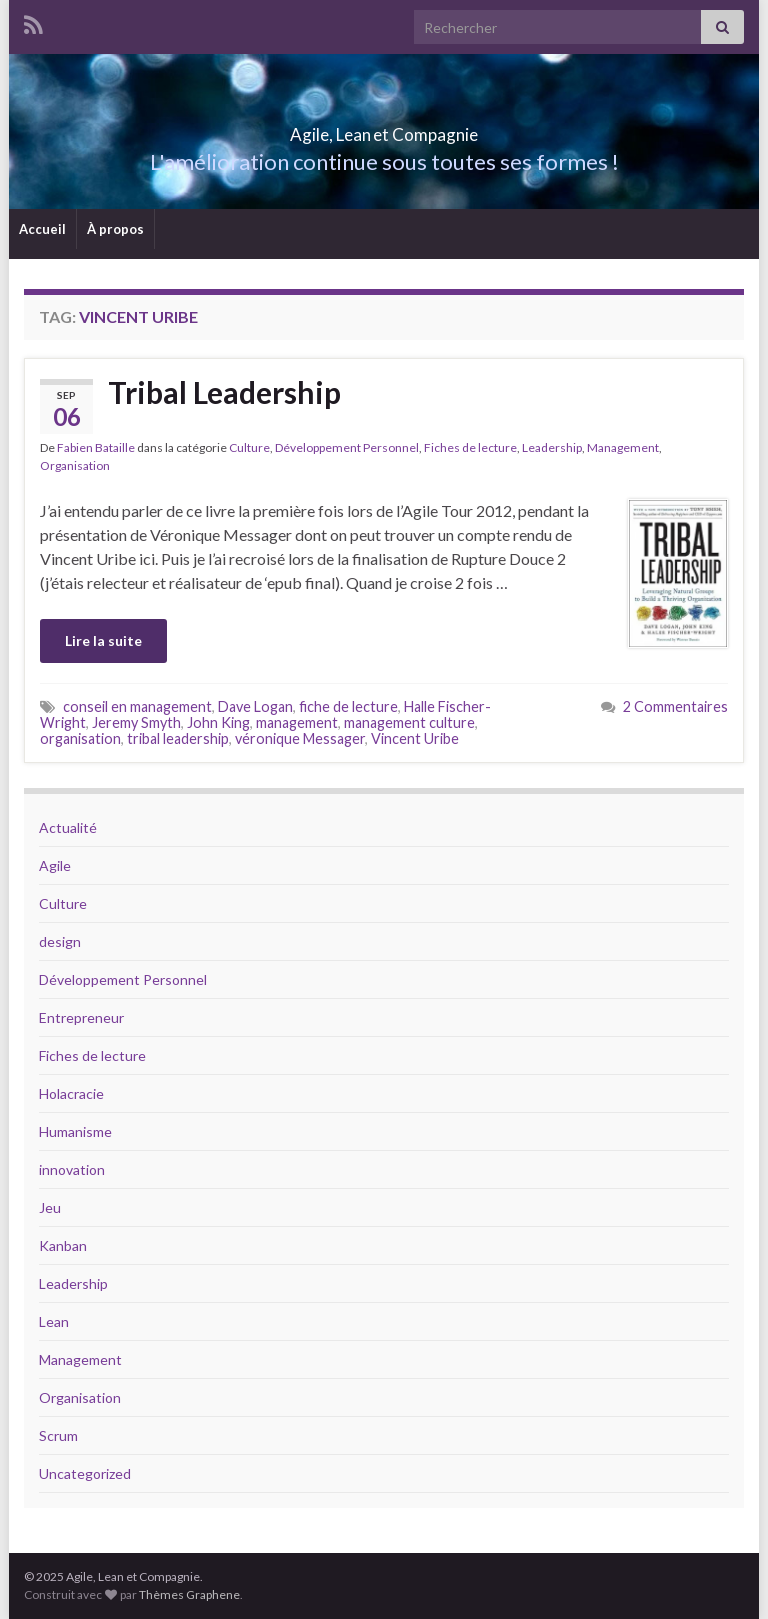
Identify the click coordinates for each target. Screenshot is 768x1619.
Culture (249, 447)
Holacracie (71, 1093)
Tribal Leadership (224, 392)
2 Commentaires (675, 706)
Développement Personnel (347, 447)
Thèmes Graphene (189, 1594)
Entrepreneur (81, 1017)
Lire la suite (103, 640)
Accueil (42, 229)
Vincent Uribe (415, 738)
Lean (54, 1321)
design (60, 941)
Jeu (50, 1207)
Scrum (58, 1435)
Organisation (75, 465)
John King (218, 722)
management (297, 722)
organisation (80, 738)
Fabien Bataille (96, 447)
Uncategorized (85, 1473)
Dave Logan (255, 706)
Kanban (63, 1245)
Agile (55, 865)
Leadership (552, 447)
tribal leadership (178, 738)
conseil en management (137, 706)
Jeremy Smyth (136, 722)
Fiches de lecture (470, 447)
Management (623, 447)
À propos (115, 229)
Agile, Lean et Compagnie (384, 128)
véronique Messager (300, 738)
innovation (72, 1169)
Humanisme (75, 1131)
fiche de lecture (348, 706)
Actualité (68, 827)
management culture (409, 722)
